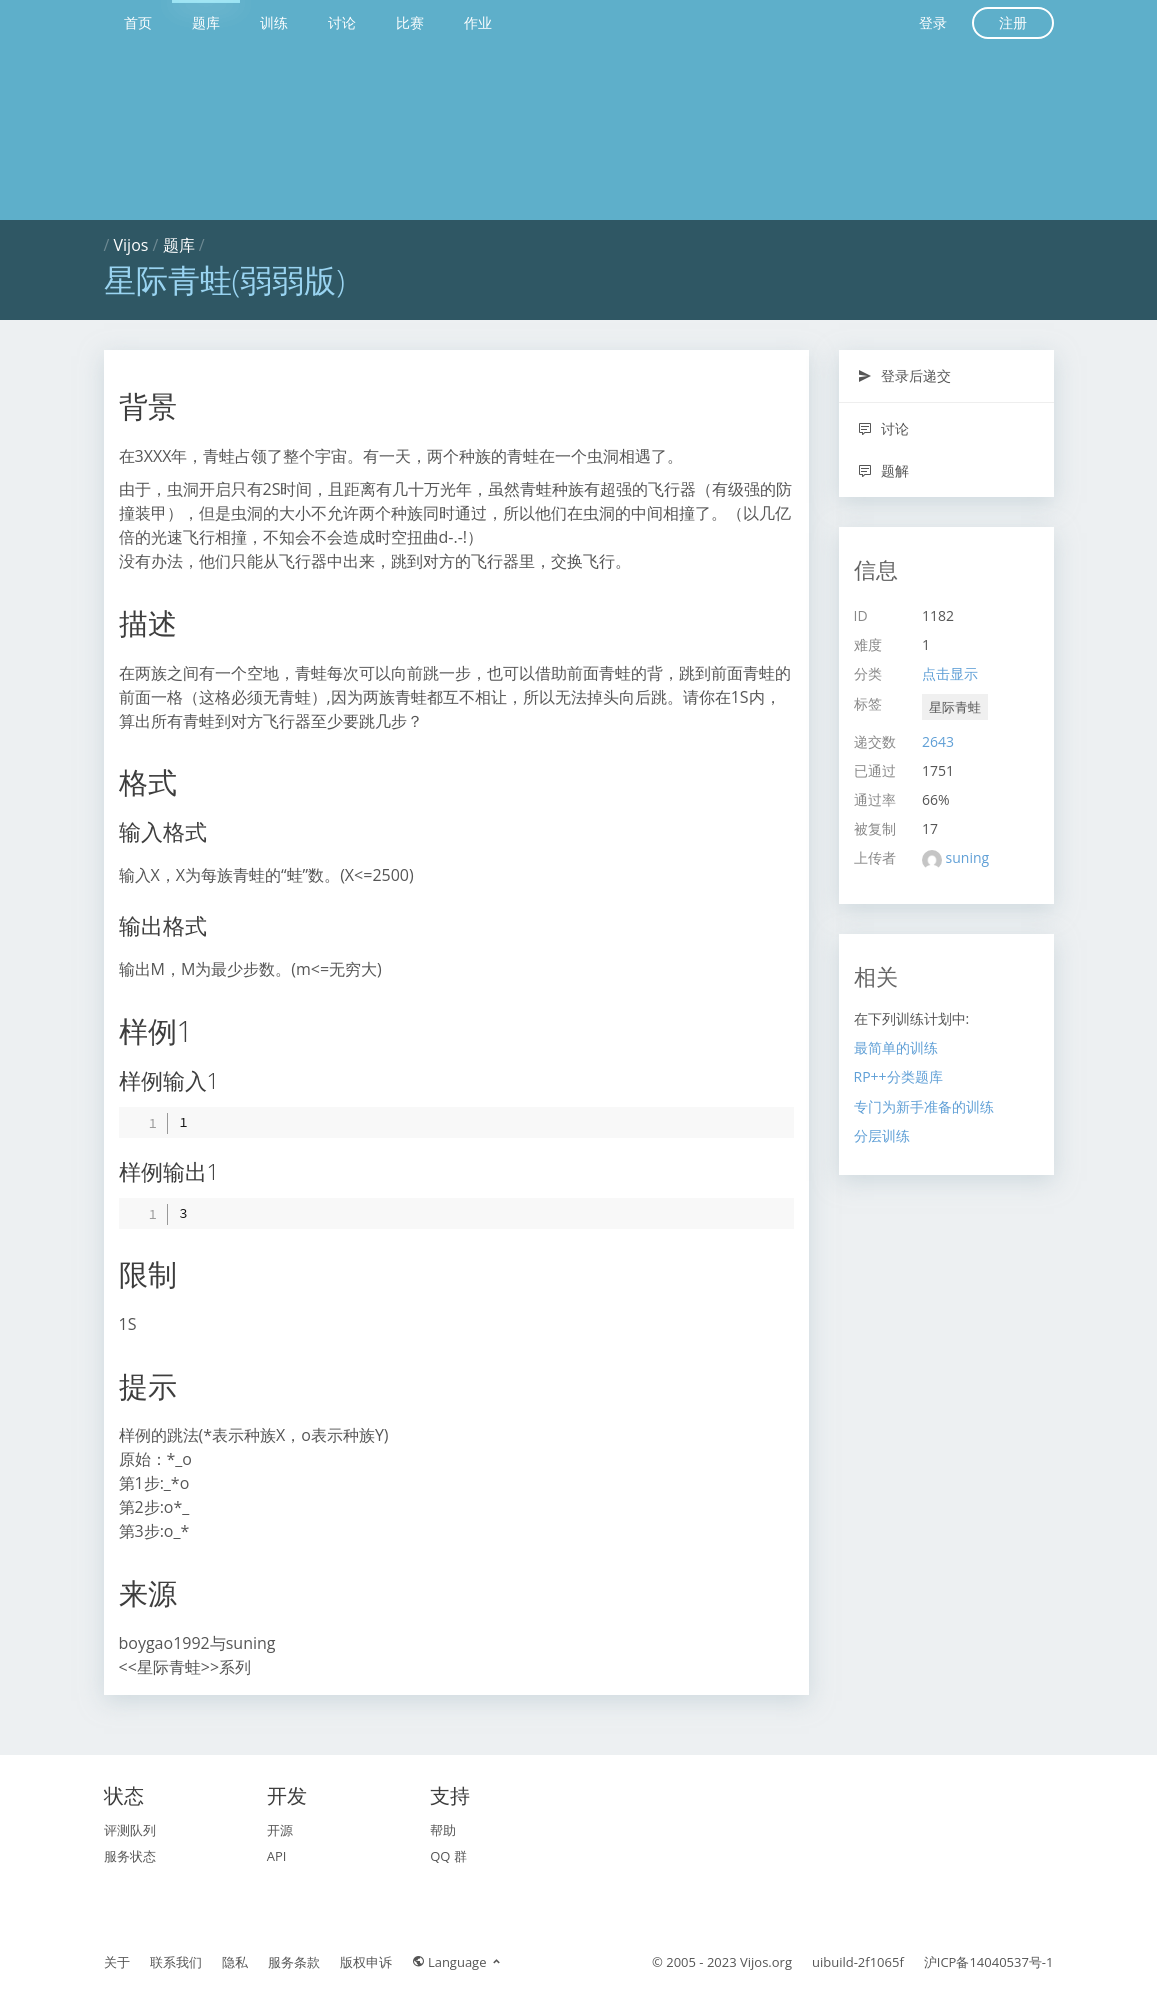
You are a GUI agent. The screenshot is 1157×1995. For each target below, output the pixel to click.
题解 (883, 470)
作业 (478, 22)
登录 (933, 22)
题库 (206, 22)
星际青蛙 (955, 707)
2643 (938, 741)
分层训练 (882, 1135)
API (277, 1856)
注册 (1013, 22)
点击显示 (950, 673)
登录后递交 (904, 375)
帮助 (443, 1830)
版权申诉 (366, 1962)
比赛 (410, 22)
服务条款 (294, 1962)
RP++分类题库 (898, 1076)
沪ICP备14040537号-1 (989, 1962)
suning (968, 857)
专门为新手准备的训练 (924, 1106)
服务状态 (130, 1856)
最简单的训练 (896, 1047)
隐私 (235, 1962)
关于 (117, 1962)
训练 (274, 22)
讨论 (342, 22)
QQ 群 (448, 1856)
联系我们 (176, 1962)
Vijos (131, 245)
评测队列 (130, 1830)
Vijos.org (766, 1962)
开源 (280, 1830)
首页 (138, 22)
